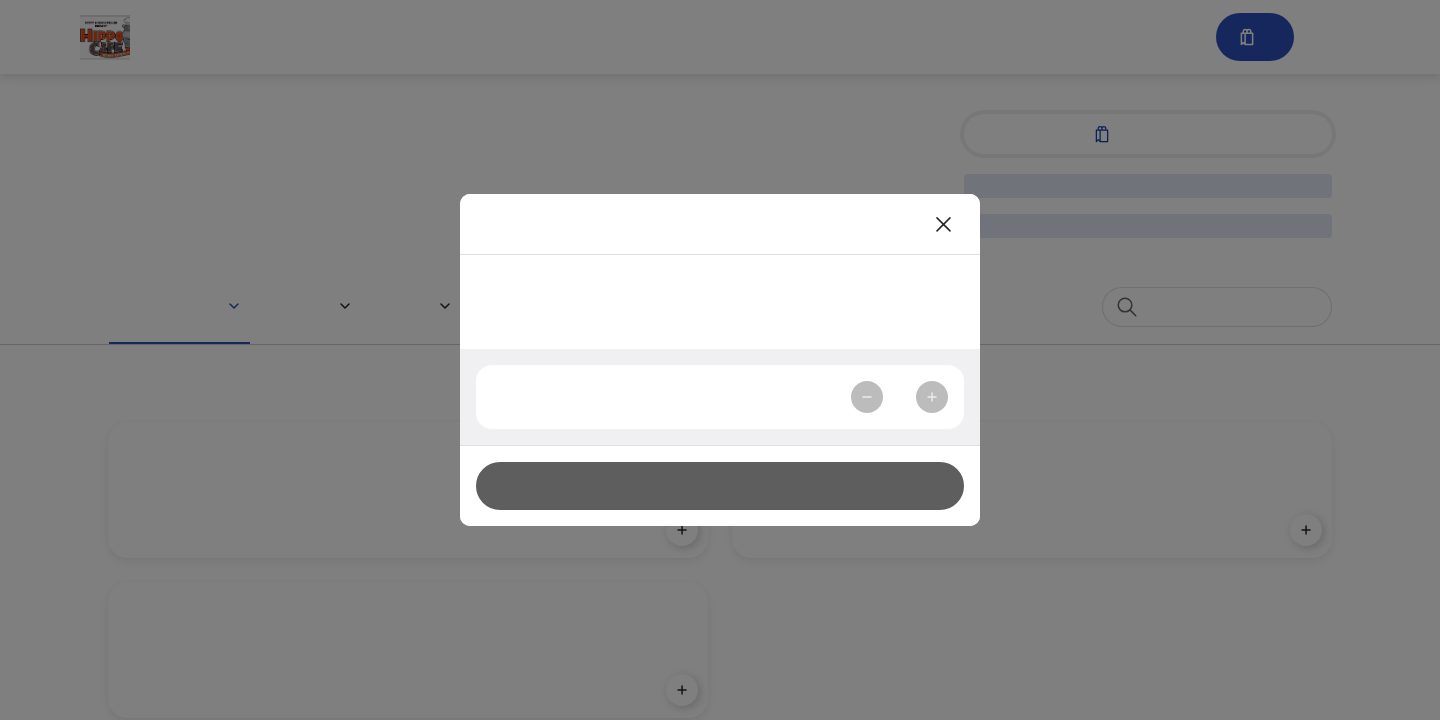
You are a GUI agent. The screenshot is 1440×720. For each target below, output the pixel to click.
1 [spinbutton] (899, 397)
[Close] (944, 224)
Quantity (529, 397)
